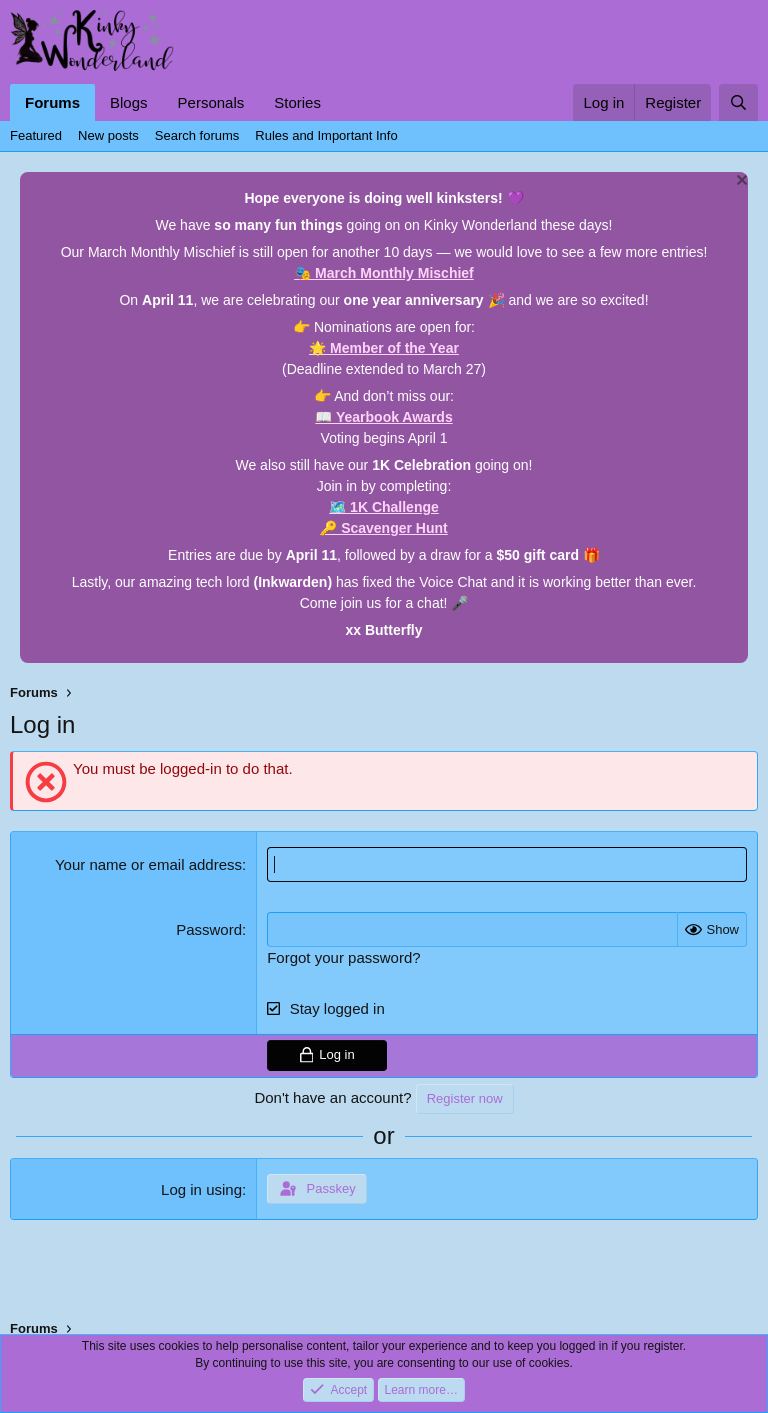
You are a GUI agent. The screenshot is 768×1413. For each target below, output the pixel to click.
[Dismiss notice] (739, 182)
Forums (52, 102)
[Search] (738, 102)
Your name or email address (148, 864)
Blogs (129, 102)
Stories (297, 102)
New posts (108, 135)
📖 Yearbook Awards (383, 417)
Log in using (201, 1189)
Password (209, 929)
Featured (36, 135)
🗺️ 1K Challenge (384, 507)
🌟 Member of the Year (384, 348)
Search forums (197, 135)
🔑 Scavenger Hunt (383, 528)
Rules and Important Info (326, 135)
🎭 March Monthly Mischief (384, 273)
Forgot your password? (343, 957)
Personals (211, 102)
